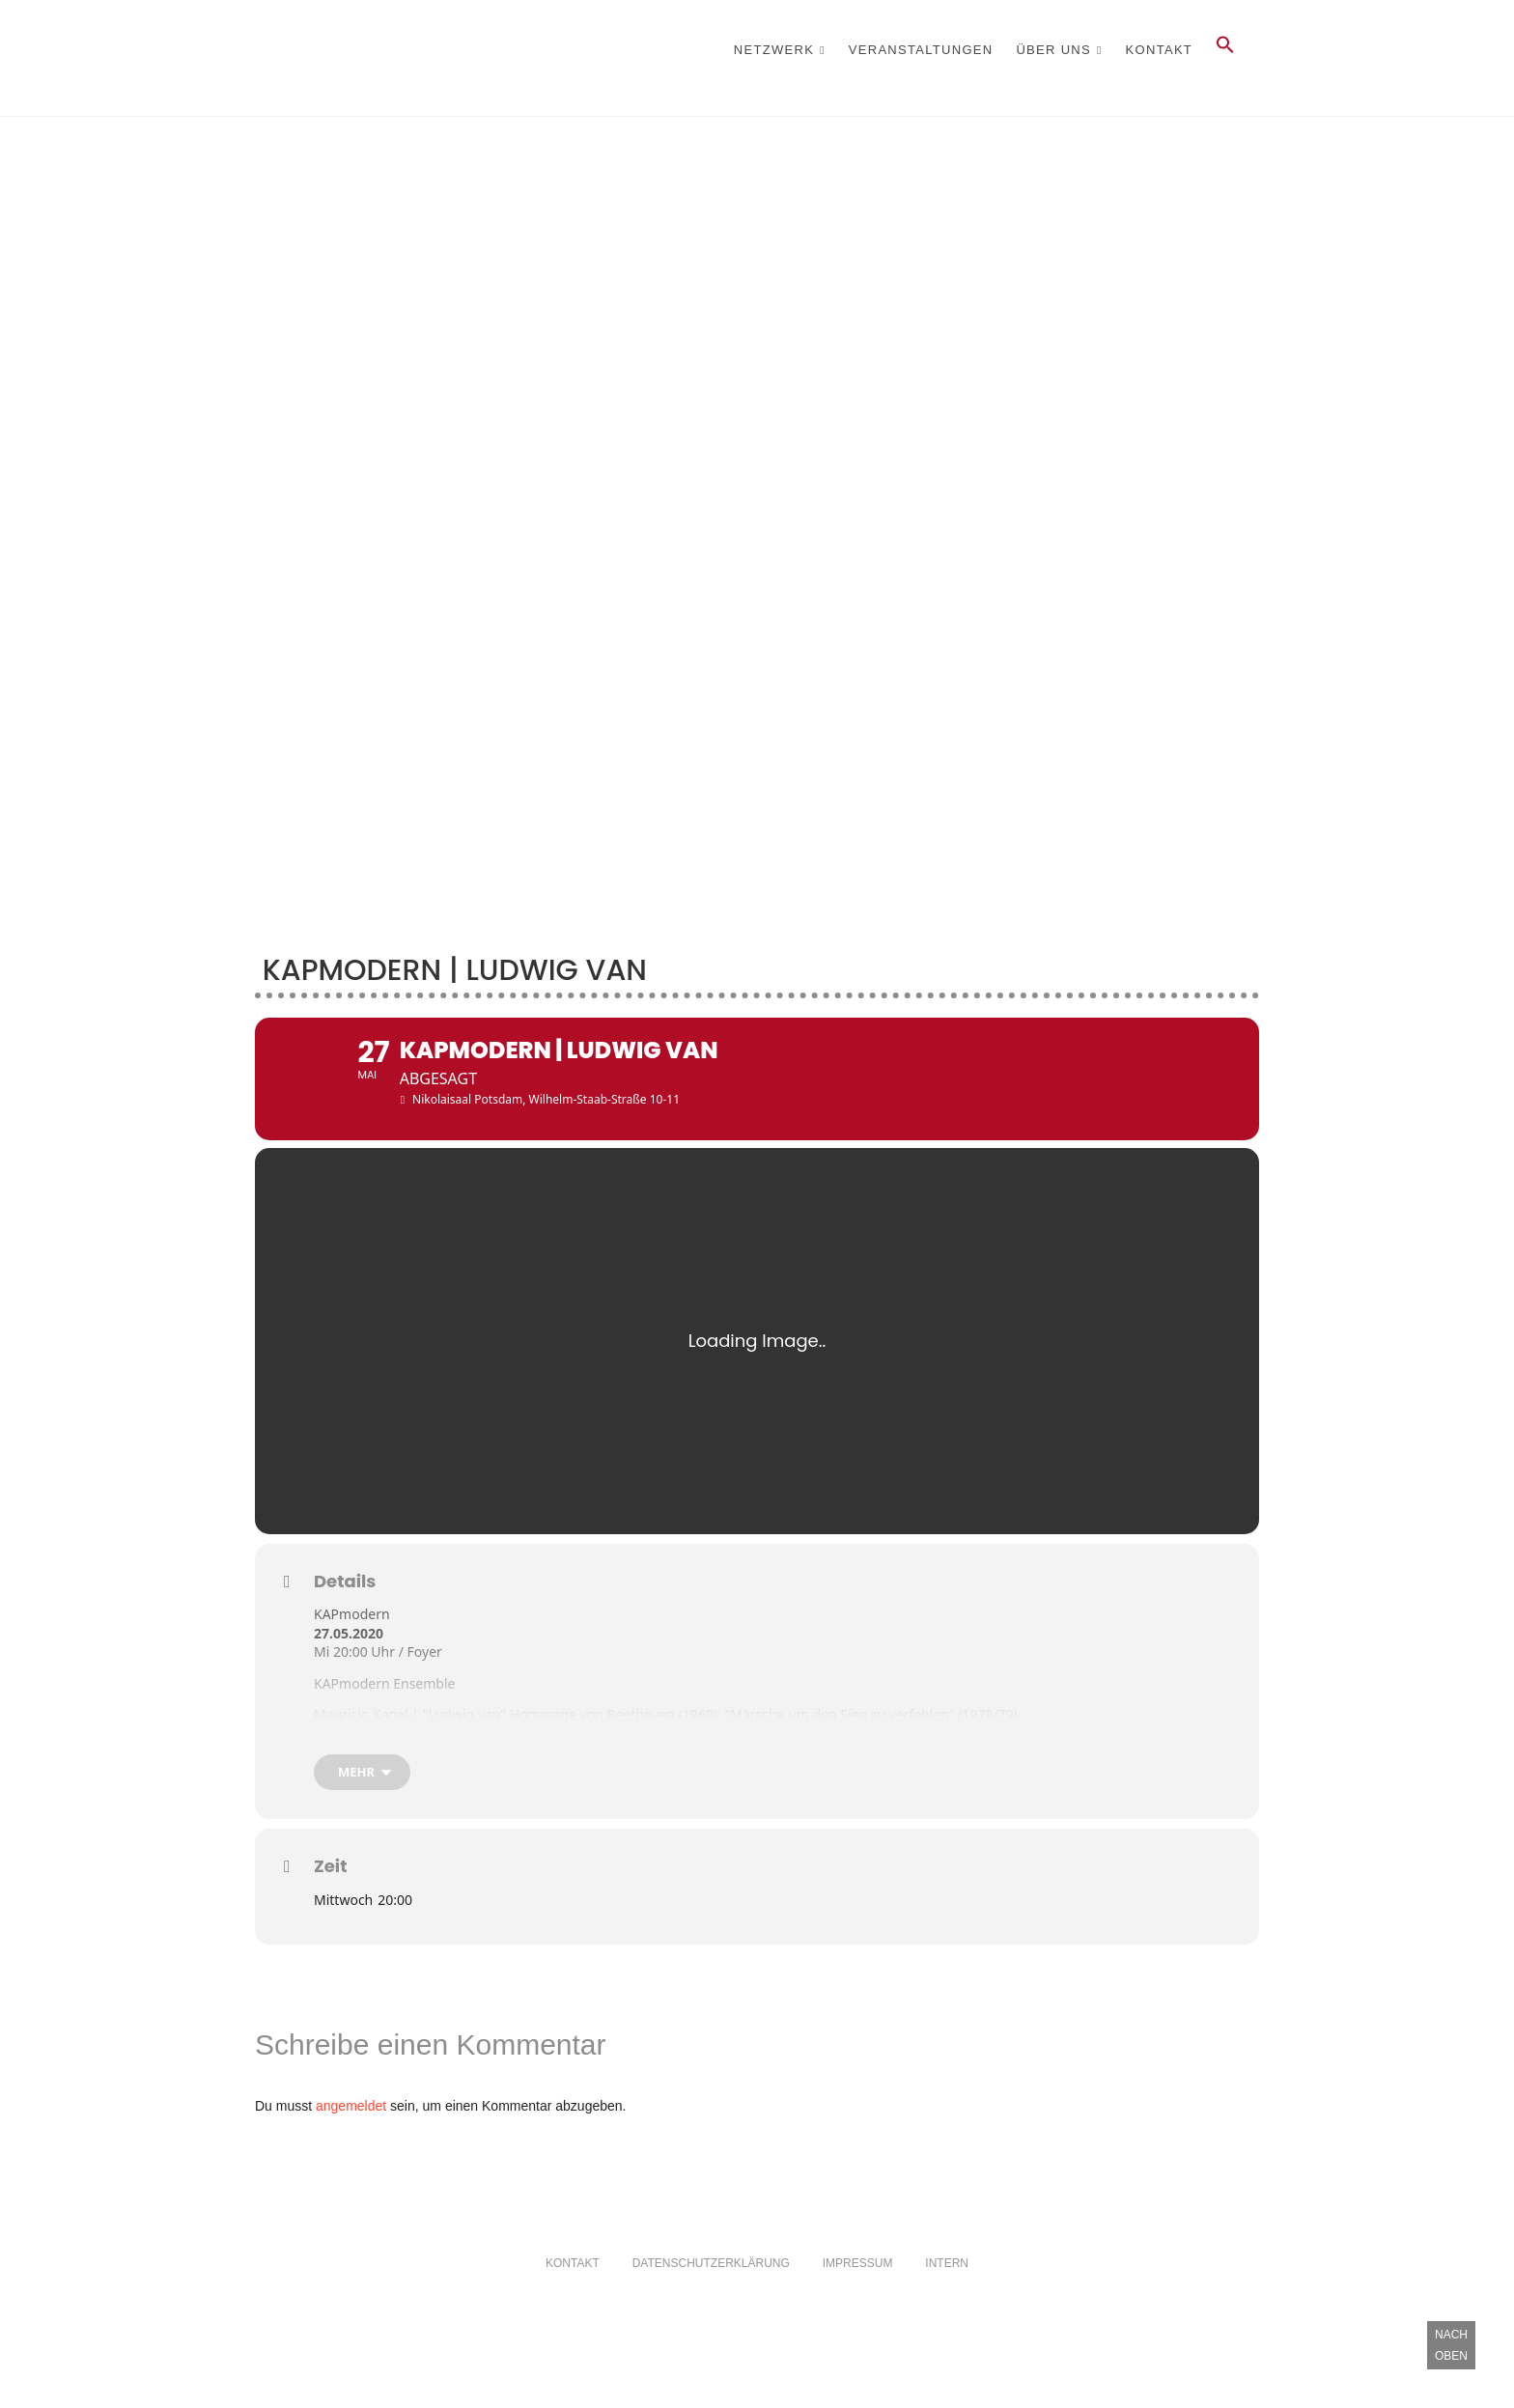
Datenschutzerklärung (711, 2314)
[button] (1225, 50)
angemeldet (351, 2157)
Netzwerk (774, 49)
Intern (946, 2314)
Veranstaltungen (921, 49)
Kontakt (1159, 49)
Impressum (858, 2314)
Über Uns (1053, 49)
